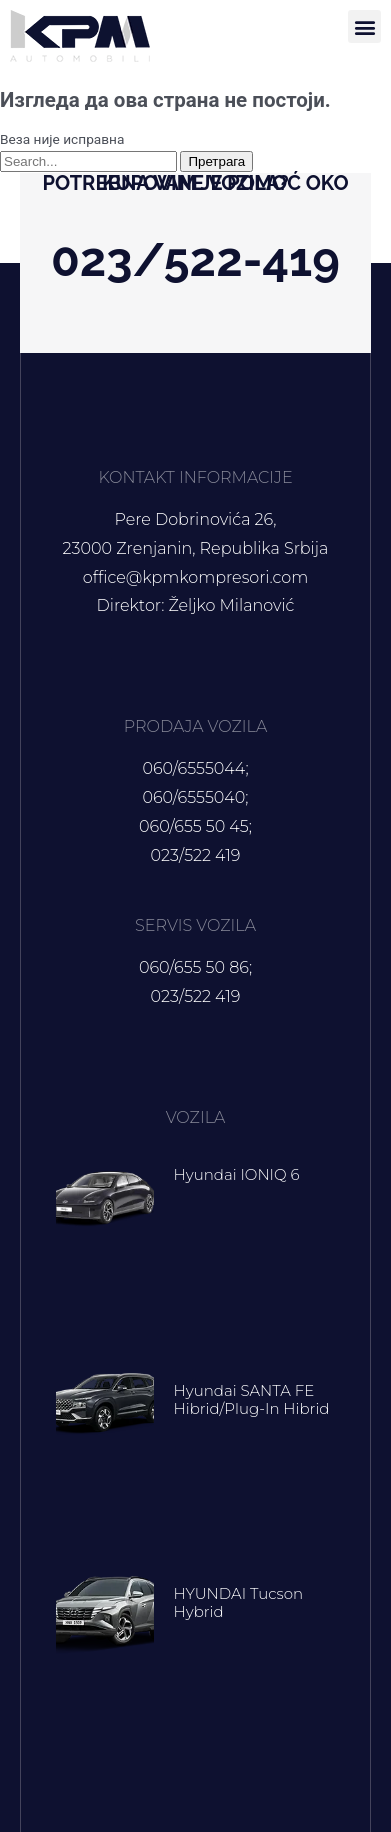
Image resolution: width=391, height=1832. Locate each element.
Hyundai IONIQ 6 (237, 1174)
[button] (364, 26)
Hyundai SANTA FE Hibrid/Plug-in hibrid (252, 1399)
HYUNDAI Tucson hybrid (239, 1602)
